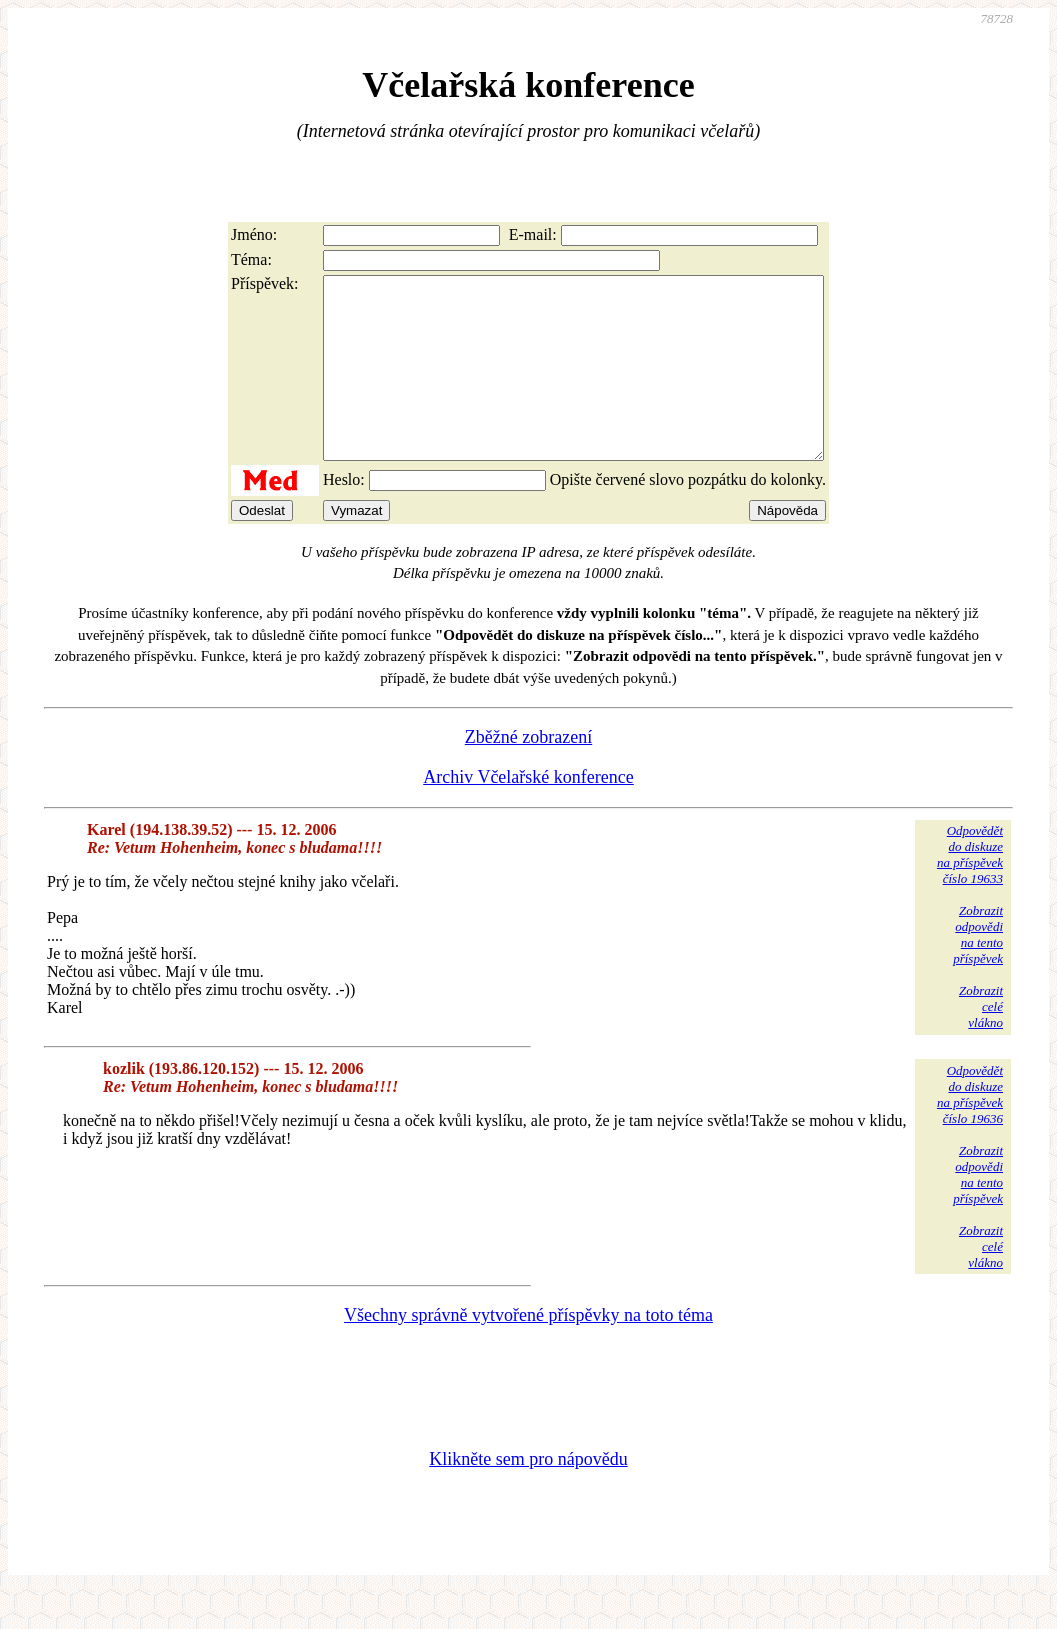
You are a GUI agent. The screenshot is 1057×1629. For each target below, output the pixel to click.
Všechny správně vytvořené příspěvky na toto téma (528, 1351)
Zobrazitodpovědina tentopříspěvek (978, 970)
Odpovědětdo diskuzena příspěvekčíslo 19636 (970, 1130)
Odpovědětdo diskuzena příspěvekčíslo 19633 (970, 890)
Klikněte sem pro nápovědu (528, 1495)
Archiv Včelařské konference (528, 813)
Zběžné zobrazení (528, 773)
